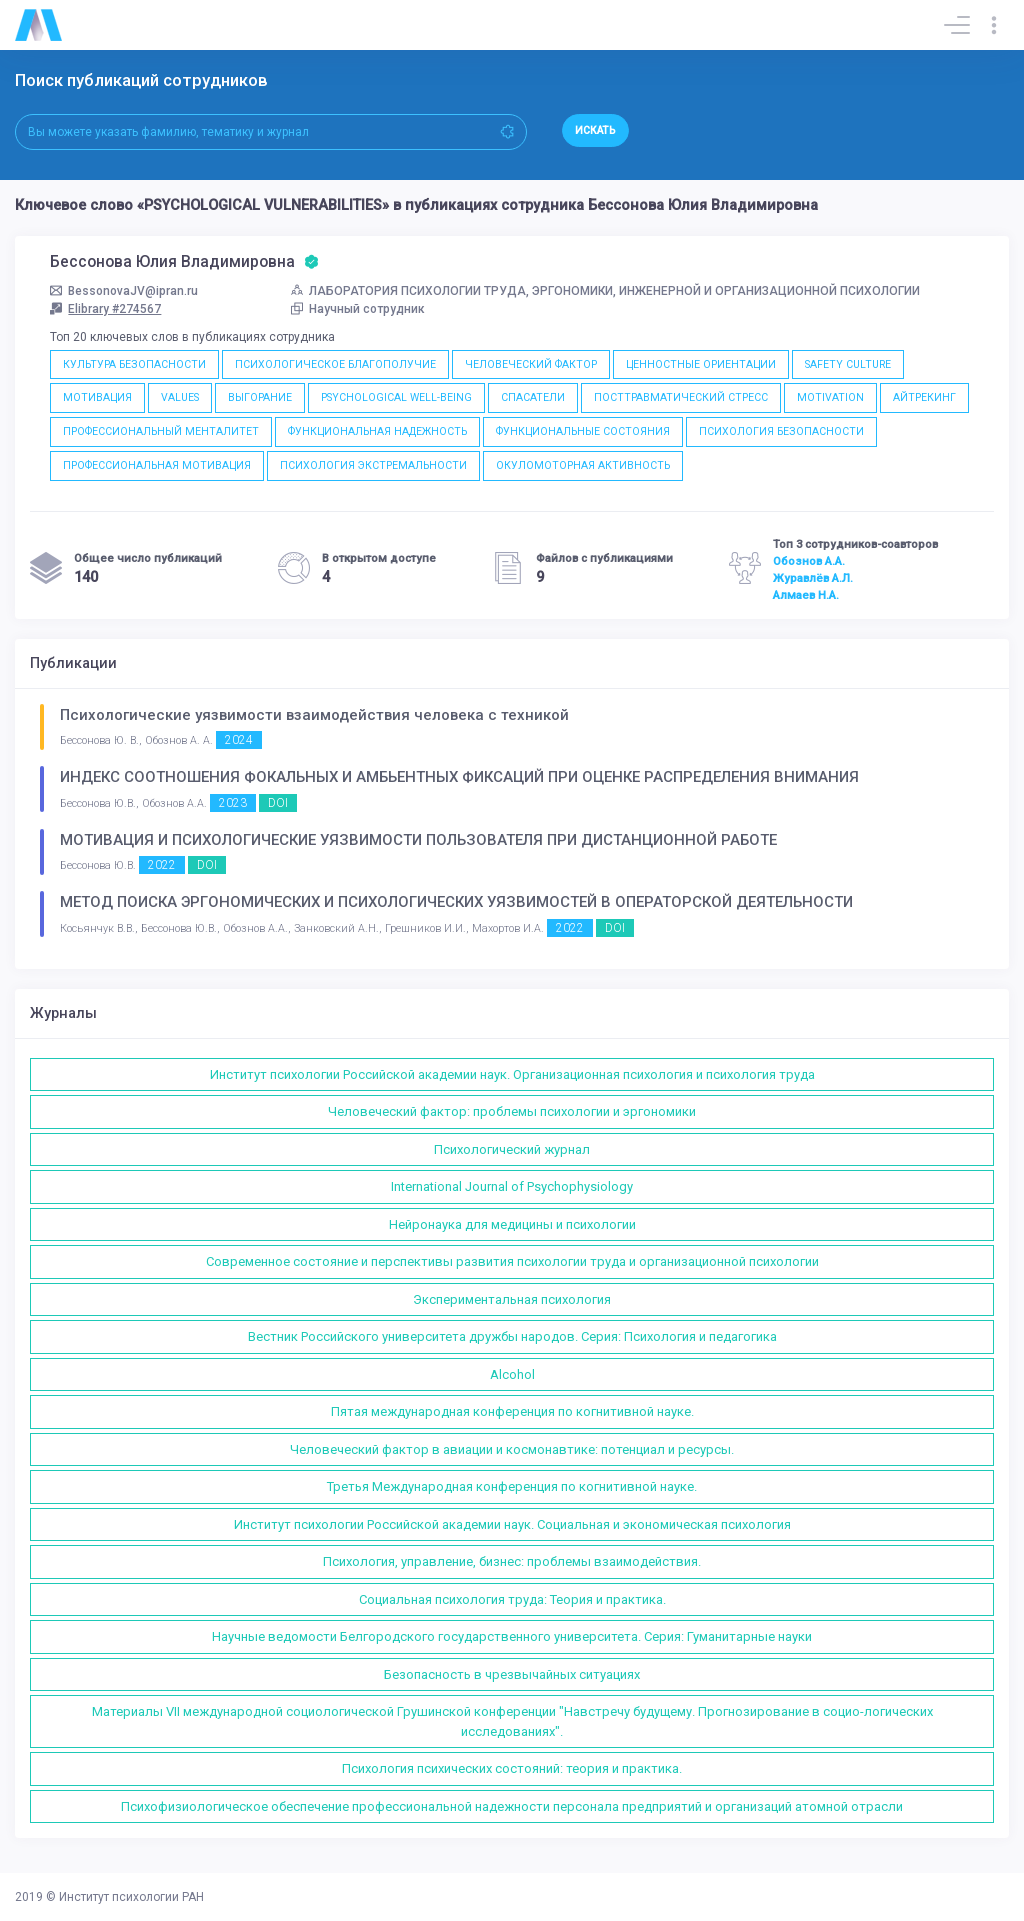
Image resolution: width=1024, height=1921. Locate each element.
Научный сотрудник (358, 309)
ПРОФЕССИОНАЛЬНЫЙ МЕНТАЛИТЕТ (161, 431)
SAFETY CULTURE (848, 364)
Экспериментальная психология (512, 1299)
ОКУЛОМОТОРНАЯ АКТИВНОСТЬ (583, 465)
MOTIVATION (830, 397)
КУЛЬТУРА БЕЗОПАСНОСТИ (134, 364)
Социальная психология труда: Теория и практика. (512, 1599)
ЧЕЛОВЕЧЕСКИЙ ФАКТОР (531, 364)
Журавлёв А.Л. (813, 578)
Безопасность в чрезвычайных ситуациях (512, 1674)
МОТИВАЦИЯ (97, 397)
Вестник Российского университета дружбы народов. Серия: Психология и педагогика (512, 1336)
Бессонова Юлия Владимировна (184, 262)
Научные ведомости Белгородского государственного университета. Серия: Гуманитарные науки (512, 1636)
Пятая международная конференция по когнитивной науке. (512, 1411)
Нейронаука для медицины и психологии (512, 1224)
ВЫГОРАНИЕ (260, 397)
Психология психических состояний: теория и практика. (512, 1768)
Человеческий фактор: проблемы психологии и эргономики (512, 1111)
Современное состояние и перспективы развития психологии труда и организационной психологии (512, 1261)
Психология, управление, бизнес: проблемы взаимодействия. (512, 1561)
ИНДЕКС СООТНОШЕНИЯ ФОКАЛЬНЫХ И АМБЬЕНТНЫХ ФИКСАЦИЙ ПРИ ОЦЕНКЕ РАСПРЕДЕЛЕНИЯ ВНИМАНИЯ (459, 777)
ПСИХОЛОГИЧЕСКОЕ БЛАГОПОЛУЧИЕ (335, 364)
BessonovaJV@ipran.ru (124, 291)
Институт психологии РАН (131, 1897)
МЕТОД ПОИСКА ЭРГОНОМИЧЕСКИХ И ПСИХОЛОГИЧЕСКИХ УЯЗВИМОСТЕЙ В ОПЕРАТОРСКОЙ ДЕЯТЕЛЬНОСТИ (456, 902)
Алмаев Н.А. (806, 595)
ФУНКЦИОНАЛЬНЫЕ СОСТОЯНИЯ (583, 431)
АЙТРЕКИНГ (924, 397)
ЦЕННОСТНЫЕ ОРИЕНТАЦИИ (701, 364)
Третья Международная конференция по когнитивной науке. (512, 1486)
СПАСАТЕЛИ (533, 397)
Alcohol (512, 1374)
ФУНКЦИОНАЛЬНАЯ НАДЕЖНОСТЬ (377, 431)
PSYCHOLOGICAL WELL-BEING (396, 397)
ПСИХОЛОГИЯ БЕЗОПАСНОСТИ (781, 431)
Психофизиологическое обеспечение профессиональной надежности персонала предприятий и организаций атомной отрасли (512, 1806)
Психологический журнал (512, 1149)
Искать (595, 130)
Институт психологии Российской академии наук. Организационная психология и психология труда (512, 1074)
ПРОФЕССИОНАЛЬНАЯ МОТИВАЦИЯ (157, 465)
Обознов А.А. (809, 561)
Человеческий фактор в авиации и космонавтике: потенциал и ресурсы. (512, 1449)
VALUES (180, 397)
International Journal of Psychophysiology (512, 1186)
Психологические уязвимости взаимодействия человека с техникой (314, 715)
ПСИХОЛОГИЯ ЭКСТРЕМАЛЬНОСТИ (373, 465)
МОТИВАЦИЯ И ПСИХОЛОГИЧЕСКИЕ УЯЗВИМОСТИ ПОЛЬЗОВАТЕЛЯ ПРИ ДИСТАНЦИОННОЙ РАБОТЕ (418, 840)
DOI (278, 803)
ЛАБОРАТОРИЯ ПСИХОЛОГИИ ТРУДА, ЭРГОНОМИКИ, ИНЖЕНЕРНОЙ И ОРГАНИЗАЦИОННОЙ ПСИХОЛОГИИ (605, 291)
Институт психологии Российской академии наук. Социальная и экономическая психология (512, 1524)
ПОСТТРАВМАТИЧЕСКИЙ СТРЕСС (681, 397)
